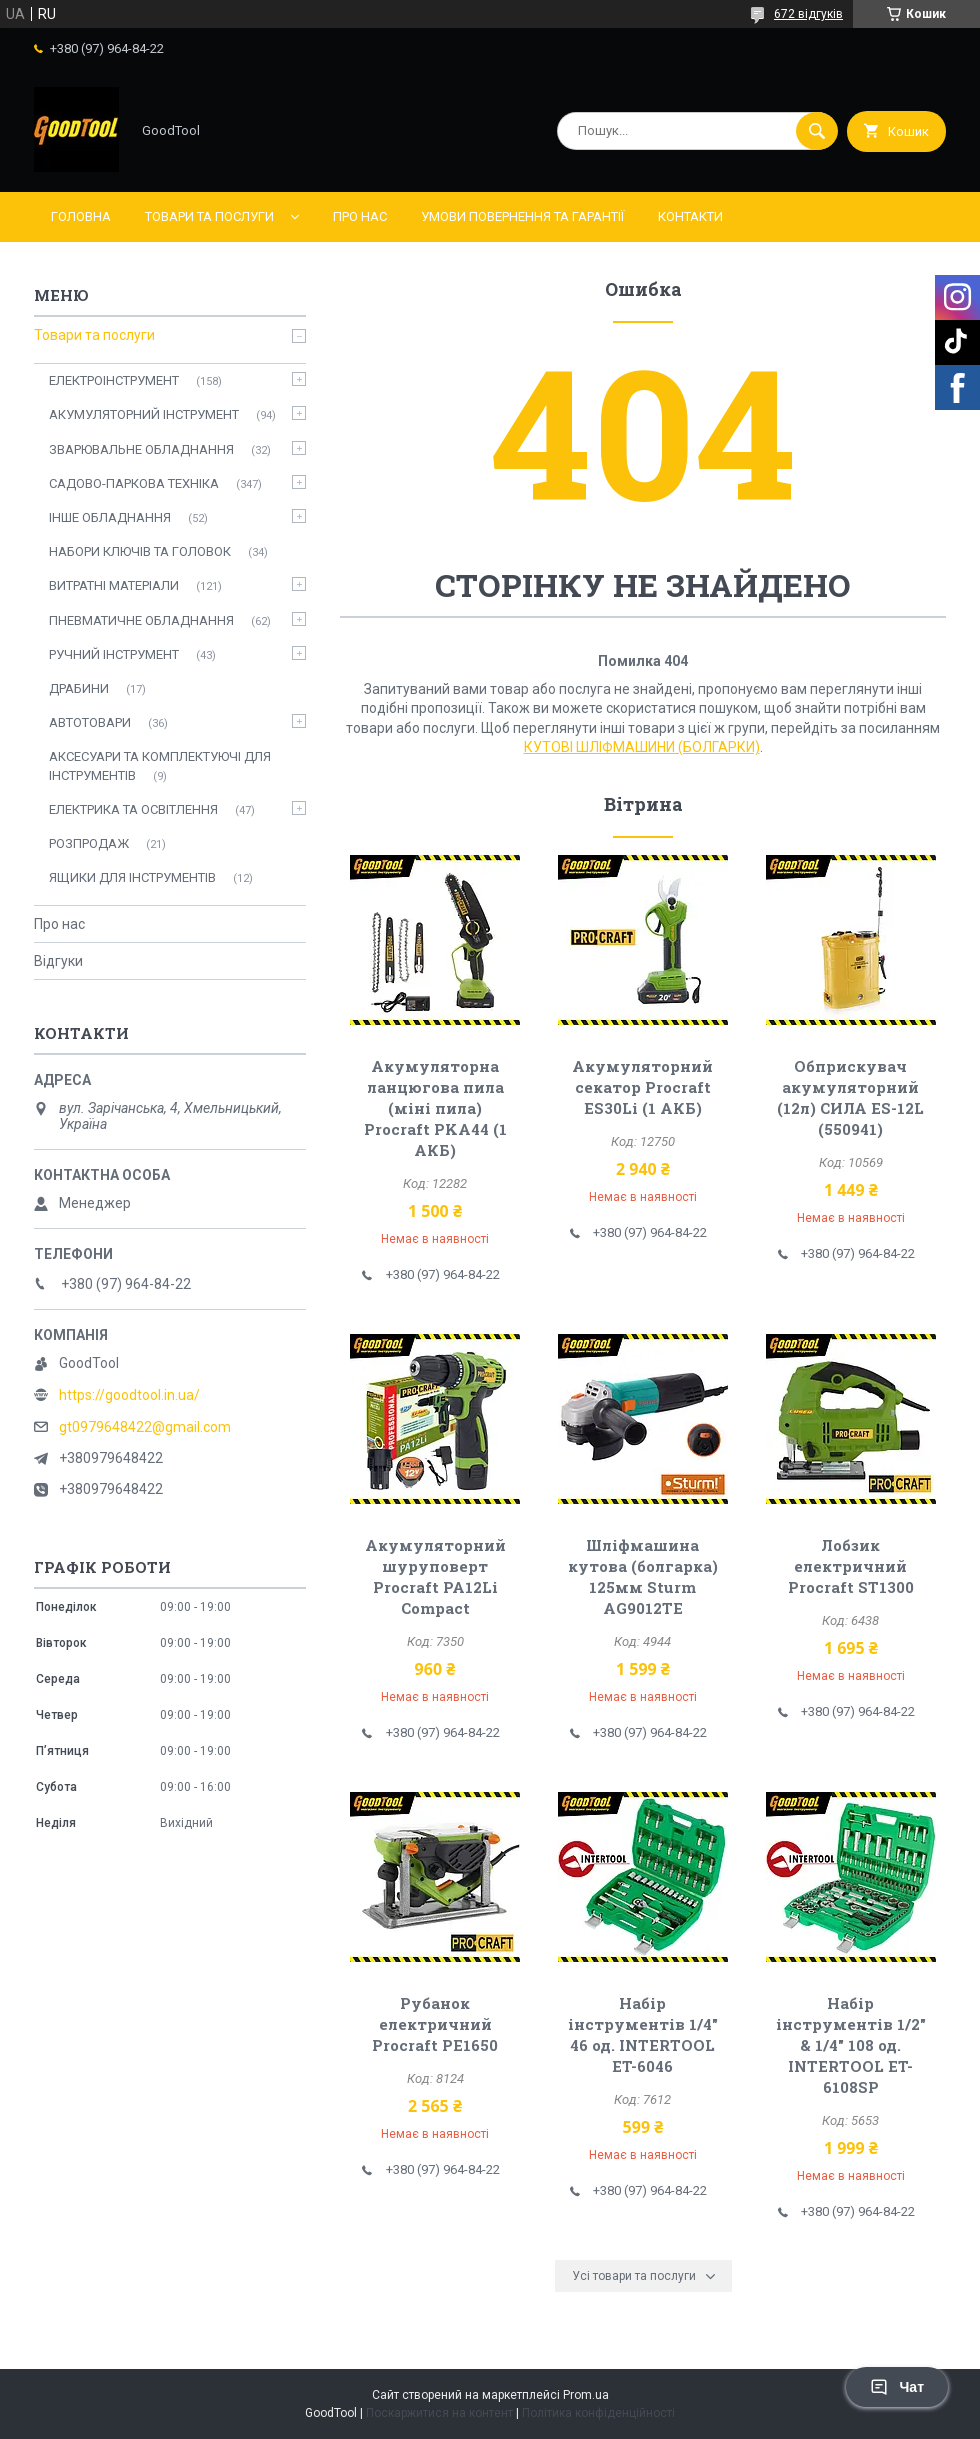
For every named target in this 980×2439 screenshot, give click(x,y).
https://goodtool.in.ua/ (129, 1395)
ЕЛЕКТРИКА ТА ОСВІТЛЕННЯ (133, 809)
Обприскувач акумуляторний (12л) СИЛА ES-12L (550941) (850, 1097)
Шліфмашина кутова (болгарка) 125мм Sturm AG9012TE (643, 1576)
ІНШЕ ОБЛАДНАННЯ (110, 517)
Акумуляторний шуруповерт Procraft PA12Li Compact (435, 1576)
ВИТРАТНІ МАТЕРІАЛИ (114, 585)
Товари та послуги (209, 216)
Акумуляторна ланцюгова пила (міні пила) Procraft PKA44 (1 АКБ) (435, 1108)
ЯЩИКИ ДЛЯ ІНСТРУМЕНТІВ (132, 877)
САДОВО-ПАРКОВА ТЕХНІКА (134, 483)
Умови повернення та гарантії (522, 216)
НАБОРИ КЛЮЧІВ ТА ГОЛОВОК (140, 551)
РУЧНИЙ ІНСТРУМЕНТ (114, 654)
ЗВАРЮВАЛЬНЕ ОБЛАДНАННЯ (141, 449)
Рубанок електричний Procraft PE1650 (435, 2024)
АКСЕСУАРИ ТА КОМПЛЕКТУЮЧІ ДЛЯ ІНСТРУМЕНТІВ (160, 765)
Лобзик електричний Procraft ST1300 (851, 1566)
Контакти (690, 216)
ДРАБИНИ (79, 688)
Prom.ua (586, 2395)
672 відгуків (808, 14)
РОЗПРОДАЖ (89, 843)
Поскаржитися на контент (439, 2413)
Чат (897, 2387)
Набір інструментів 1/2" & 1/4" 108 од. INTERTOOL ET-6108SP (851, 2045)
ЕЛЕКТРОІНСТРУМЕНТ (114, 380)
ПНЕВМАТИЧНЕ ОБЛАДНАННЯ (141, 620)
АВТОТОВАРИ (90, 722)
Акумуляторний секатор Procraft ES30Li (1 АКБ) (642, 1087)
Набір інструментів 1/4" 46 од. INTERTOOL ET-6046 (643, 2034)
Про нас (360, 216)
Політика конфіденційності (598, 2413)
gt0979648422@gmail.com (145, 1427)
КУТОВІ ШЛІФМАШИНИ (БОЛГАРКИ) (642, 747)
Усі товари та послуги (634, 2276)
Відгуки (58, 961)
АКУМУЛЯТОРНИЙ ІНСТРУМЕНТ (144, 414)
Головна (81, 216)
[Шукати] (817, 131)
